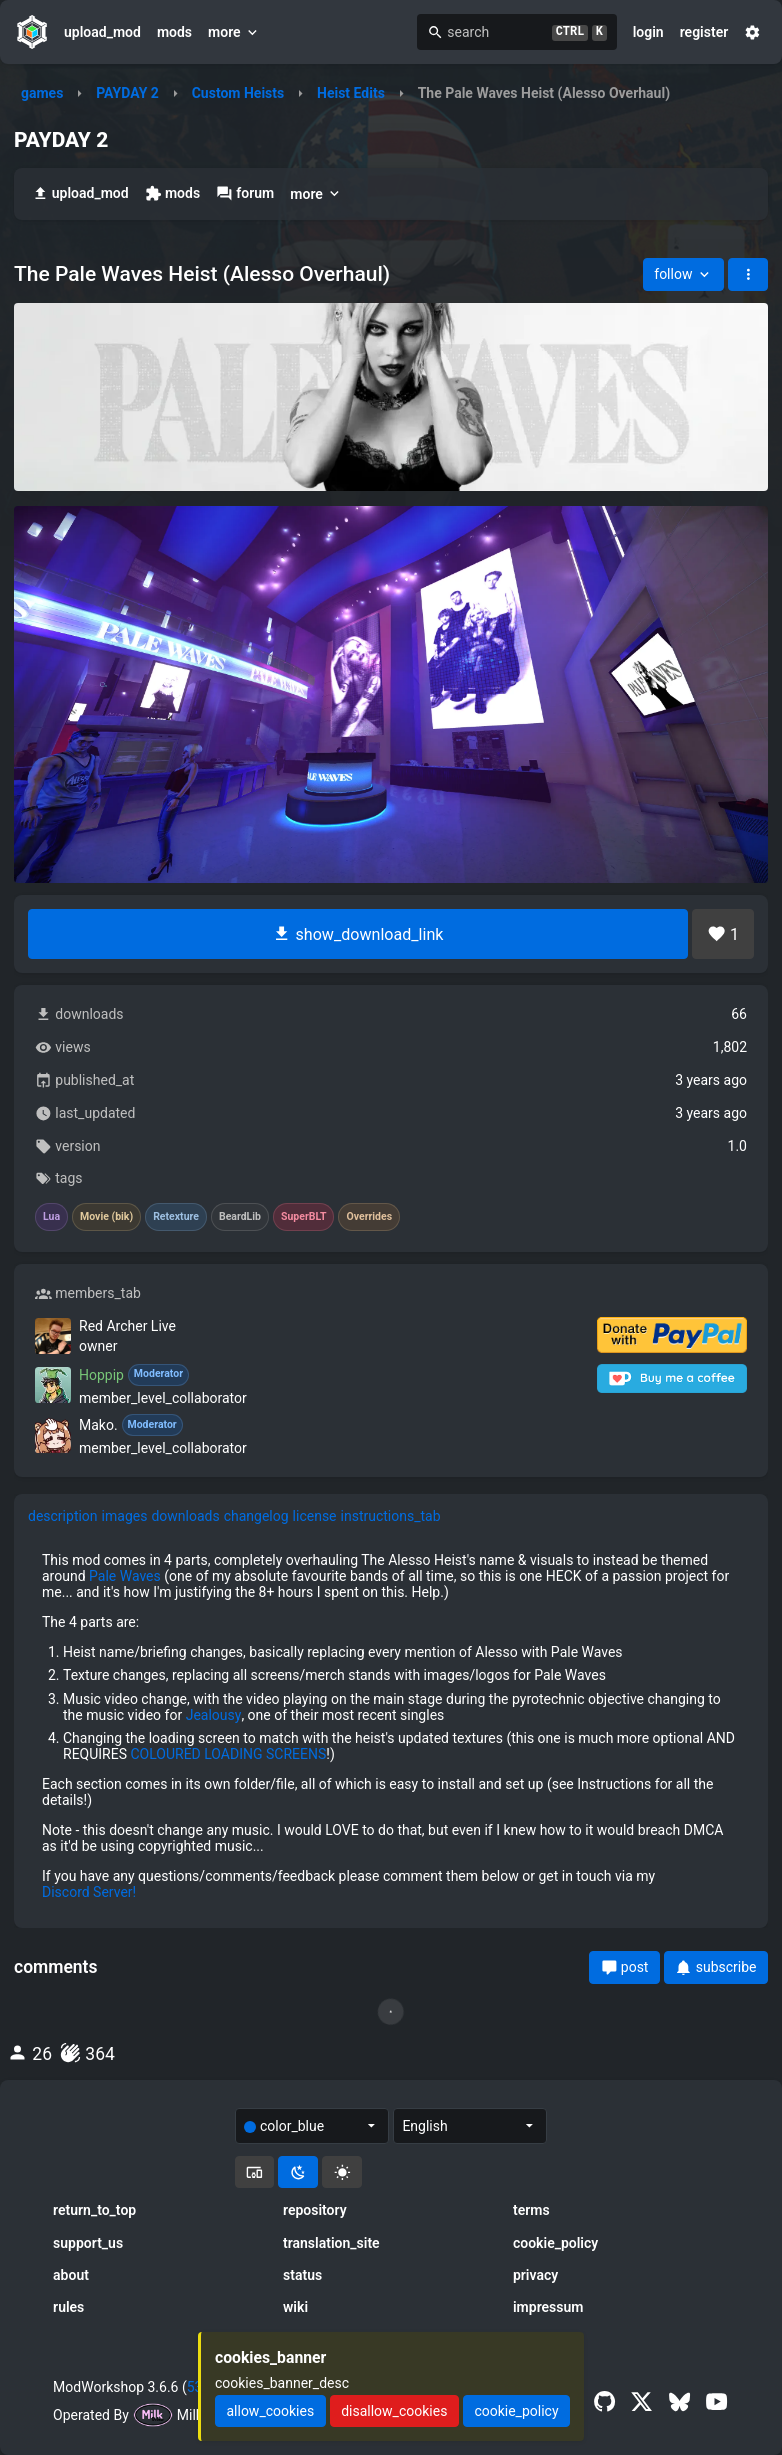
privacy (535, 2275)
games (42, 93)
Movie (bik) (106, 1217)
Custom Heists (238, 93)
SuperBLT (304, 1217)
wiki (295, 2307)
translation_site (331, 2243)
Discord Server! (89, 1892)
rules (68, 2307)
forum (245, 193)
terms (531, 2210)
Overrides (369, 1217)
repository (315, 2210)
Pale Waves (125, 1576)
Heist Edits (351, 93)
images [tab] (125, 1516)
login (648, 32)
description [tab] (63, 1516)
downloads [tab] (185, 1516)
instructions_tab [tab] (391, 1516)
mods (174, 32)
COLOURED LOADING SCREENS (228, 1754)
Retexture (176, 1217)
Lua (51, 1217)
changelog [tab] (256, 1516)
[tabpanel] (391, 1726)
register (704, 32)
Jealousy (214, 1715)
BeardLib (240, 1217)
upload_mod (102, 32)
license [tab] (315, 1516)
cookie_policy (555, 2243)
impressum (548, 2307)
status (302, 2275)
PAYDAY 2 (127, 93)
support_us (88, 2243)
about (71, 2275)
